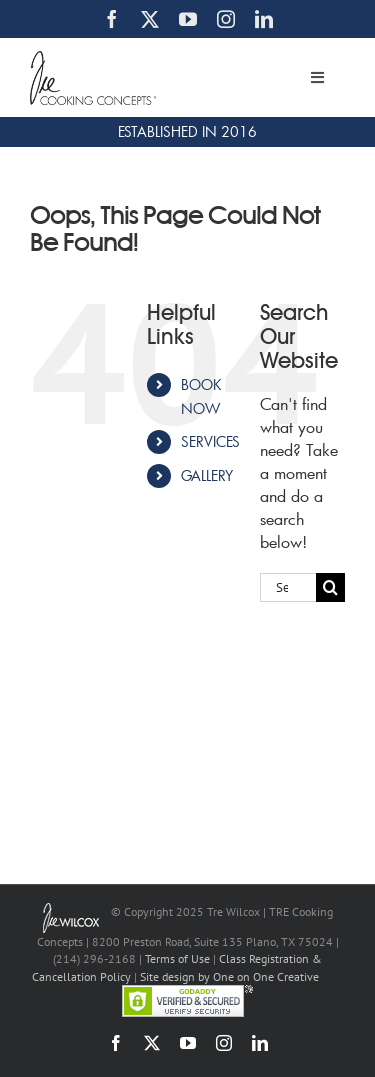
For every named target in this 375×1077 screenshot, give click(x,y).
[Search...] (288, 587)
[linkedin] (264, 19)
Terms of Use (177, 958)
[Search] (330, 587)
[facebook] (112, 19)
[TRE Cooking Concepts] (93, 59)
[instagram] (226, 19)
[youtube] (188, 19)
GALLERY (207, 475)
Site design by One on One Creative (229, 976)
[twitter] (150, 19)
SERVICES (210, 441)
